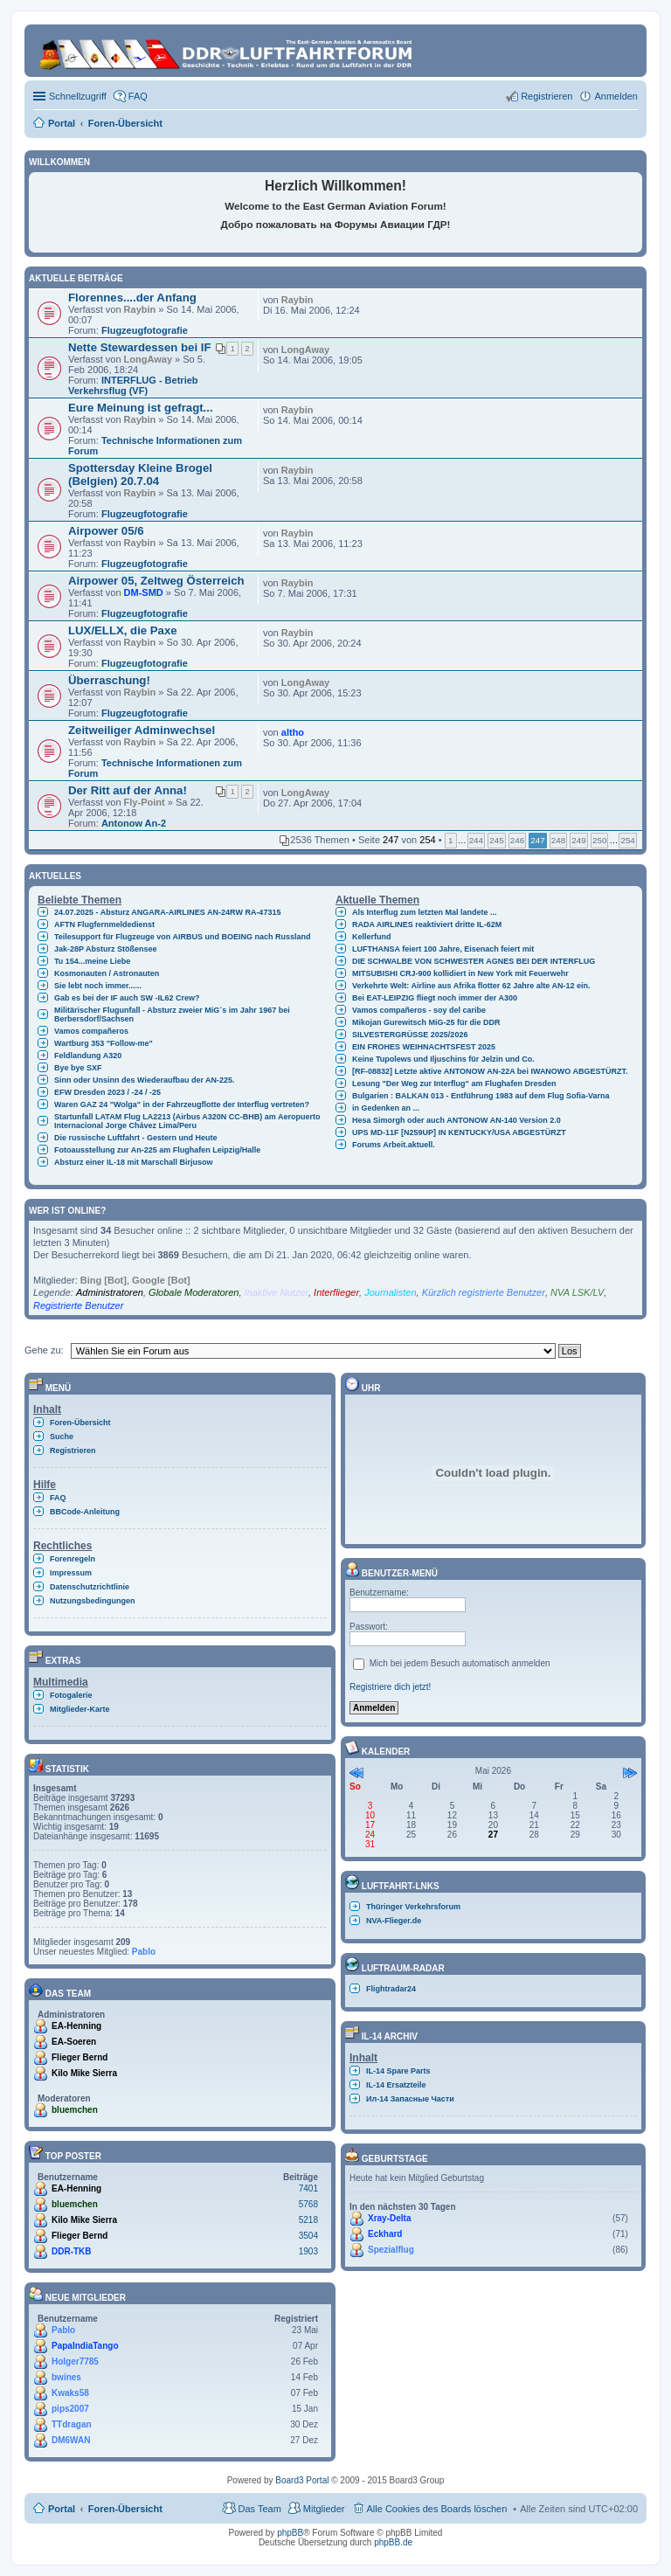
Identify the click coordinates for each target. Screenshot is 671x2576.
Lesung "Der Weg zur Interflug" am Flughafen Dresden (454, 1083)
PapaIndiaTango (85, 2346)
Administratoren (109, 1292)
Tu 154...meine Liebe (92, 961)
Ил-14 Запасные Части (410, 2099)
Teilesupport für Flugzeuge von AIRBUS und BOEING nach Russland (182, 936)
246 (517, 840)
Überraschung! (109, 680)
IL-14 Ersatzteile (396, 2085)
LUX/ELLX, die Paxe (122, 630)
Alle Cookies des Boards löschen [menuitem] (437, 2508)
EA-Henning (76, 2026)
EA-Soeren (74, 2041)
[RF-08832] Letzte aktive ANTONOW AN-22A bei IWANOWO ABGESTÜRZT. (490, 1071)
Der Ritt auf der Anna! (127, 790)
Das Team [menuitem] (259, 2508)
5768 (308, 2204)
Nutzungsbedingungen (92, 1600)
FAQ (58, 1497)
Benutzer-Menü (391, 1573)
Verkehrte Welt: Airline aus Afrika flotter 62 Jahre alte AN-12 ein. (471, 985)
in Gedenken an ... (385, 1108)
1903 (308, 2251)
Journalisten (390, 1292)
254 (627, 840)
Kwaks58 (70, 2393)
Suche (61, 1436)
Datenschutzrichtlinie (89, 1586)
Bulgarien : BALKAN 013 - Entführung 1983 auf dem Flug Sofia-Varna (481, 1095)
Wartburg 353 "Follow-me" (103, 1043)
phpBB (290, 2533)
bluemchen (75, 2110)
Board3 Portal (302, 2480)
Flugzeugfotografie (144, 330)
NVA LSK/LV (577, 1292)
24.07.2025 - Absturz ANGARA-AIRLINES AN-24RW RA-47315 (167, 912)
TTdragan (72, 2424)
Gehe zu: (44, 1350)
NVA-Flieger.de (393, 1920)
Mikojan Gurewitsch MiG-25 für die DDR (426, 1022)
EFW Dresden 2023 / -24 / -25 (107, 1092)
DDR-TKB (72, 2251)
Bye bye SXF (78, 1067)
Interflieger (336, 1292)
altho (292, 732)
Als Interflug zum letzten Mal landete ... (424, 912)
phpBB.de (393, 2542)
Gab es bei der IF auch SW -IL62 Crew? (127, 998)
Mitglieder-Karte (80, 1709)
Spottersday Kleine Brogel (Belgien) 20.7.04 (140, 474)
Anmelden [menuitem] (616, 96)
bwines (66, 2377)
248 (558, 840)
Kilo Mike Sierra (84, 2073)
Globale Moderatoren (194, 1292)
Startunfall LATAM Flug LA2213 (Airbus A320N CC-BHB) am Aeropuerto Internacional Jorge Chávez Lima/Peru (187, 1121)
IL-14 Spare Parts (398, 2071)
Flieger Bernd (79, 2057)
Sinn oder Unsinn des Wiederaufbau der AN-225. (144, 1080)
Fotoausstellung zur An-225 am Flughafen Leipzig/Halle (157, 1150)
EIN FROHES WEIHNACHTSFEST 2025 (423, 1046)
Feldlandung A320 (87, 1055)
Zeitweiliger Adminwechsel (141, 730)
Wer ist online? (67, 1210)
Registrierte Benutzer (78, 1305)
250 (599, 840)
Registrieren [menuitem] (546, 96)
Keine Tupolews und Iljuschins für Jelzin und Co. (443, 1059)
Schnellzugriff (78, 96)
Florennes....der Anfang (132, 297)
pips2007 (70, 2408)
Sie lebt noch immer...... (98, 985)
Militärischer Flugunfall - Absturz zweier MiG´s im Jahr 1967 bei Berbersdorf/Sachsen (172, 1014)
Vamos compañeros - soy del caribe (419, 1010)
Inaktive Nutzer (276, 1292)
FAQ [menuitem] (138, 96)
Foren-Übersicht (80, 1422)
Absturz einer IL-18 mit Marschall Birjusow (133, 1162)
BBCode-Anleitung (85, 1511)
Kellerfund (371, 936)
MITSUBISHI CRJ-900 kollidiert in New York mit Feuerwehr (460, 973)
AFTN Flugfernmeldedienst (104, 924)
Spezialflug (391, 2249)
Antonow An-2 (133, 823)
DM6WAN (71, 2440)
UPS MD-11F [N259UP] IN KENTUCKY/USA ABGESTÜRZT (459, 1132)
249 (578, 840)
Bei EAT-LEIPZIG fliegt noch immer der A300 (434, 998)
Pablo (144, 1951)
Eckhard (385, 2234)
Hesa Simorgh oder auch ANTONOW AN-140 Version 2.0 (456, 1120)
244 (476, 840)
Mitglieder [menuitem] (324, 2508)
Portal (61, 123)
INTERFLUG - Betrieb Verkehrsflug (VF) (133, 385)
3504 (308, 2235)
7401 (308, 2188)
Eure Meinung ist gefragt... (140, 407)
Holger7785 (75, 2361)
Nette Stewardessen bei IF (139, 347)
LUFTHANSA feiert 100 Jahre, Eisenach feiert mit (443, 949)
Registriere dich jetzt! (390, 1687)
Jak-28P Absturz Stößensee (105, 949)
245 (496, 840)
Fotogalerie (71, 1695)
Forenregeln (72, 1559)
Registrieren (73, 1450)
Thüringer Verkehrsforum (413, 1906)
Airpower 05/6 (106, 530)
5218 (308, 2220)
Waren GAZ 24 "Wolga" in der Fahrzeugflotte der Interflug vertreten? (181, 1104)
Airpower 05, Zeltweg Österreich (156, 580)
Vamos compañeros (91, 1031)
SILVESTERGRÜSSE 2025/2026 (409, 1034)
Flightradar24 (391, 1988)
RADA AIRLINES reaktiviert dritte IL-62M (427, 924)
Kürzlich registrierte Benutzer (483, 1292)
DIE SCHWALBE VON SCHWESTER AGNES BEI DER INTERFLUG (473, 961)
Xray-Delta (389, 2218)
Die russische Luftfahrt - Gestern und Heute (136, 1137)
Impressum (71, 1572)
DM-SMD (143, 592)
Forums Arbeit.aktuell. (393, 1144)
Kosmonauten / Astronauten (106, 973)
